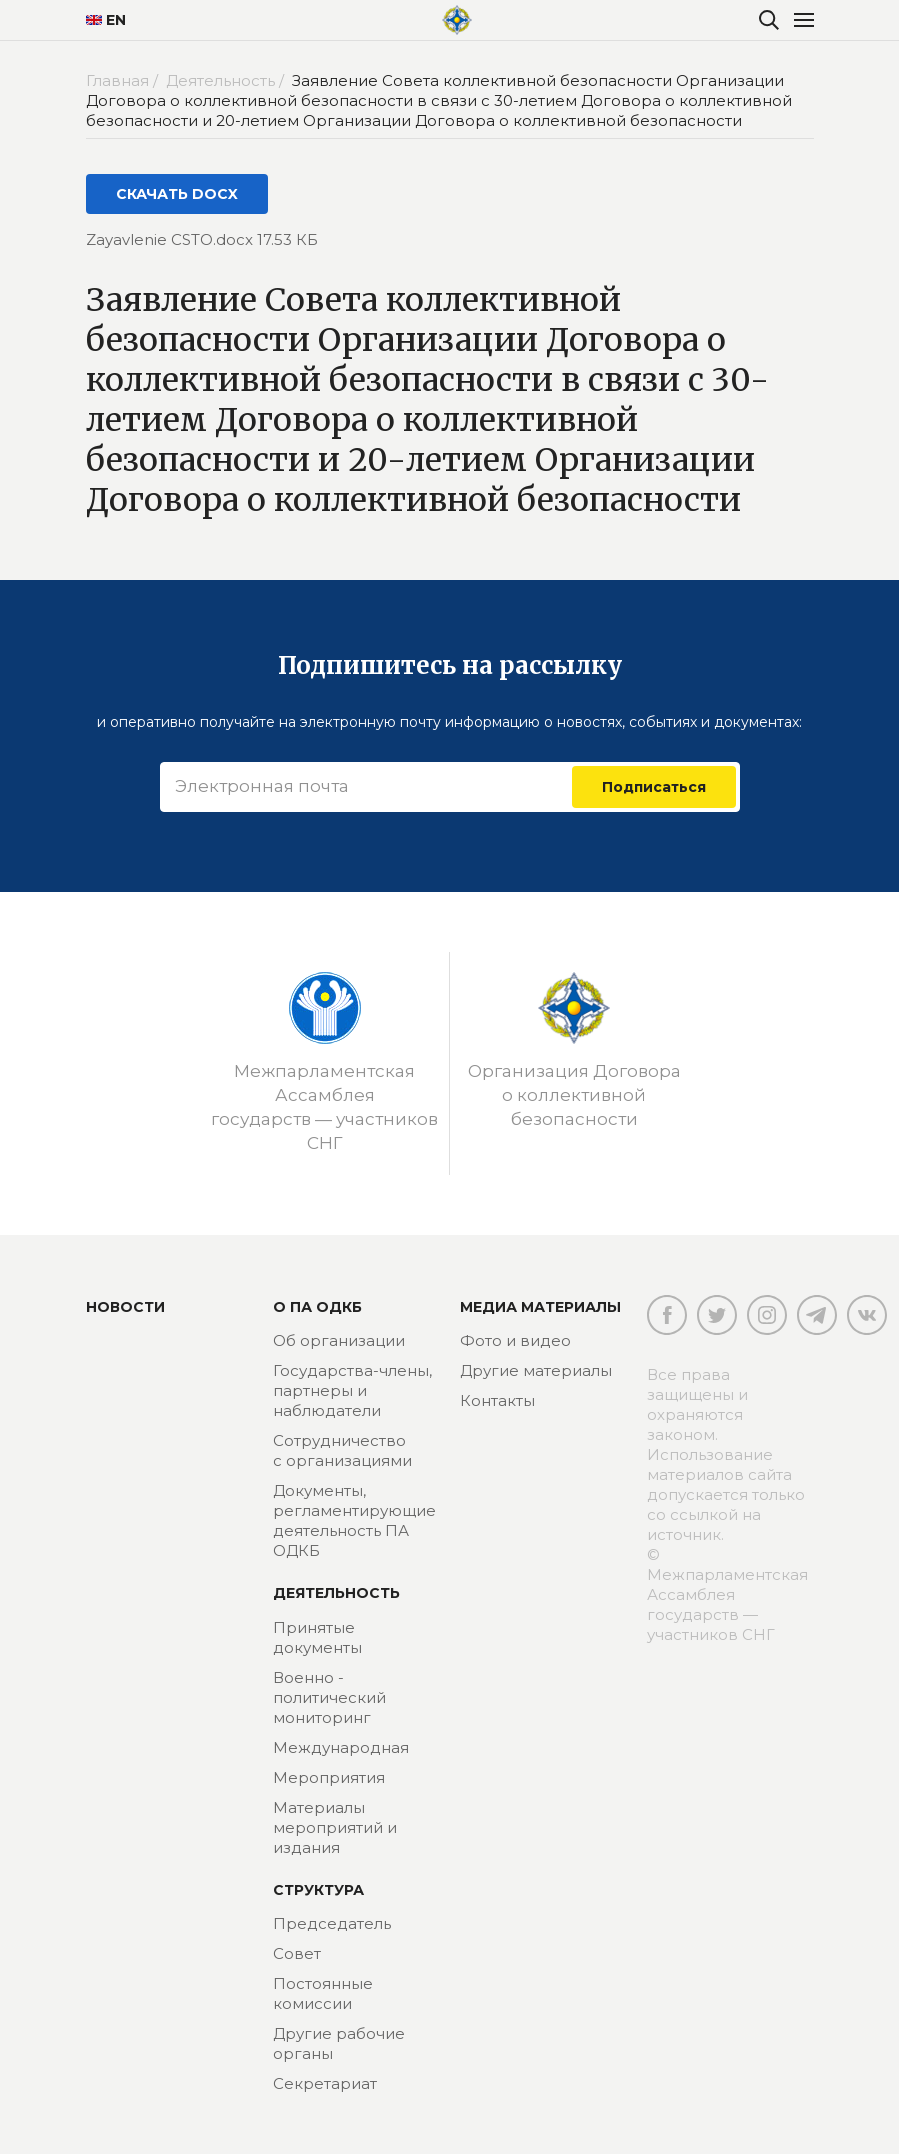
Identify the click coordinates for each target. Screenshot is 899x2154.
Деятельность (336, 1593)
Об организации (339, 1340)
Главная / (124, 80)
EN (106, 20)
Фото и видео (515, 1340)
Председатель (332, 1923)
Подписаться (654, 787)
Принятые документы (317, 1637)
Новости (125, 1307)
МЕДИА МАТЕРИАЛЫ (540, 1307)
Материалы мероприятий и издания (335, 1827)
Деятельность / (227, 80)
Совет (297, 1953)
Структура (318, 1890)
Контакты (497, 1400)
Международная (341, 1747)
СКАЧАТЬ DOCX (177, 194)
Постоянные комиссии (323, 1993)
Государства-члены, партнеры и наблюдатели (352, 1390)
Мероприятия (329, 1777)
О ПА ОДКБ (317, 1307)
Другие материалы (536, 1370)
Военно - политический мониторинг (329, 1697)
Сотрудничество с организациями (342, 1450)
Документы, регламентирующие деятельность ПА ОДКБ (354, 1520)
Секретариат (325, 2083)
